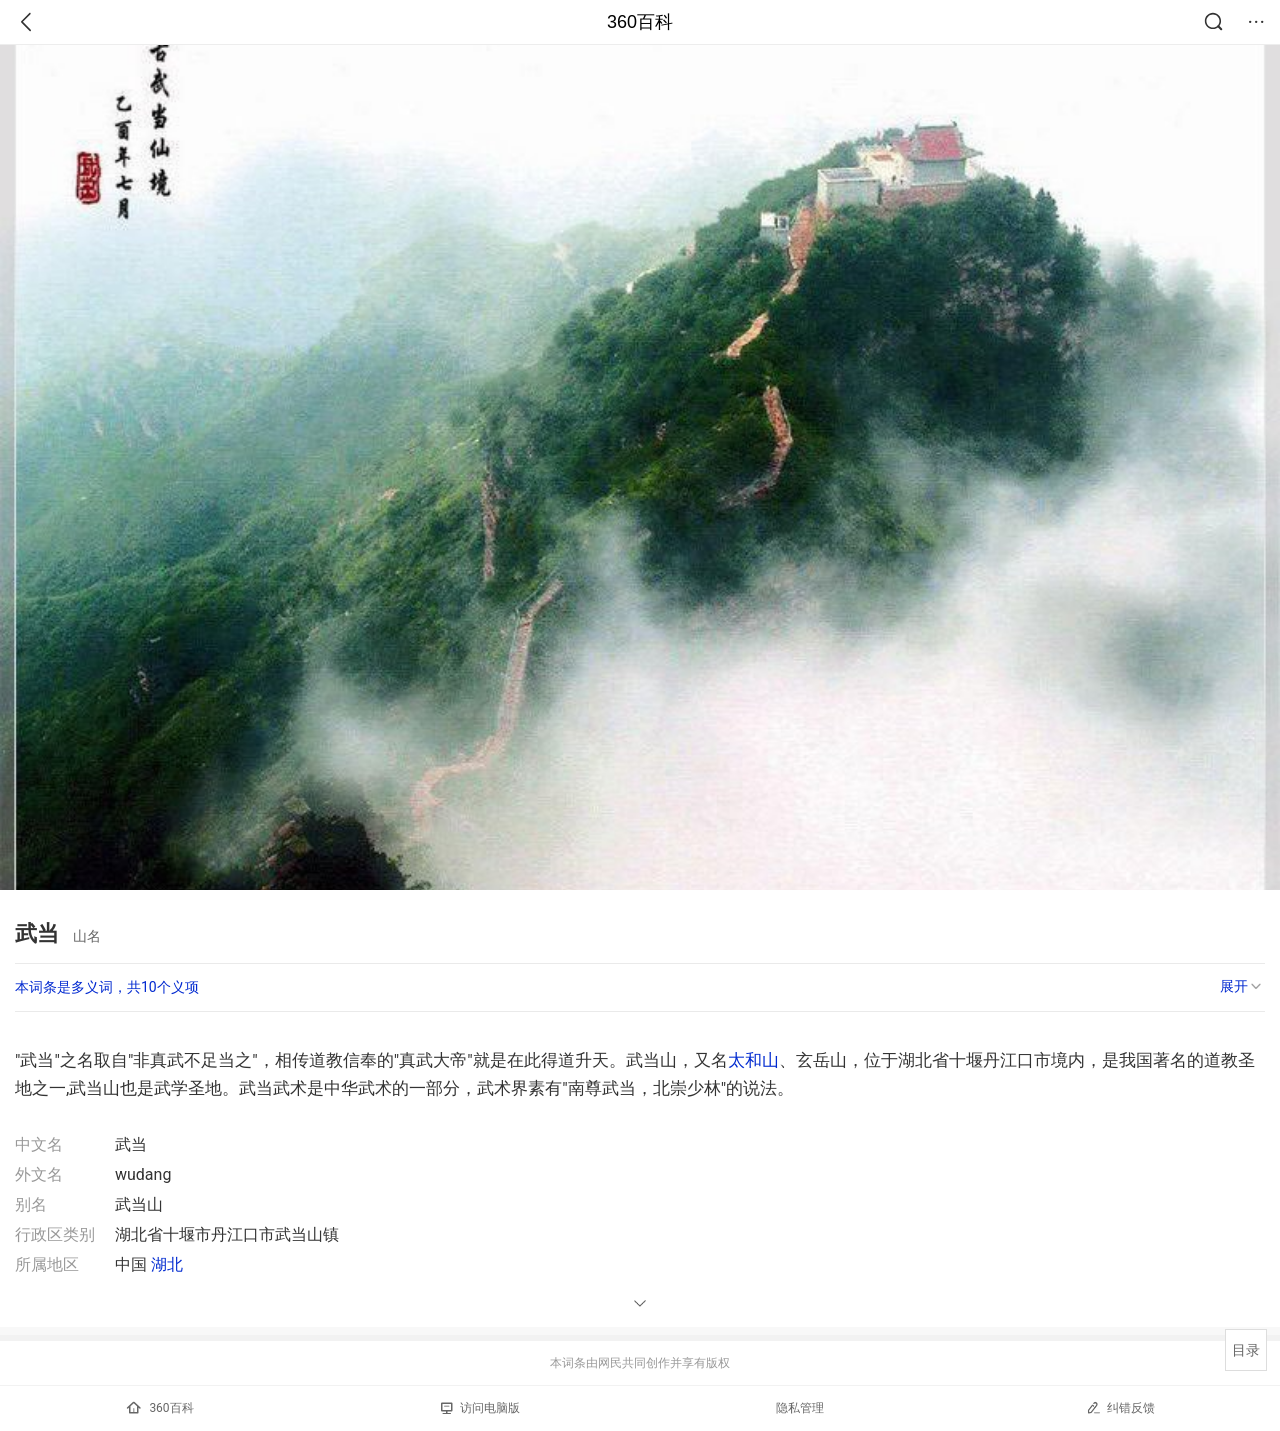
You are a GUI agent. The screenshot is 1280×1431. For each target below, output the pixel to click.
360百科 (640, 22)
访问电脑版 (480, 1408)
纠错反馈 (1120, 1407)
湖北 (167, 1264)
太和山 (753, 1060)
